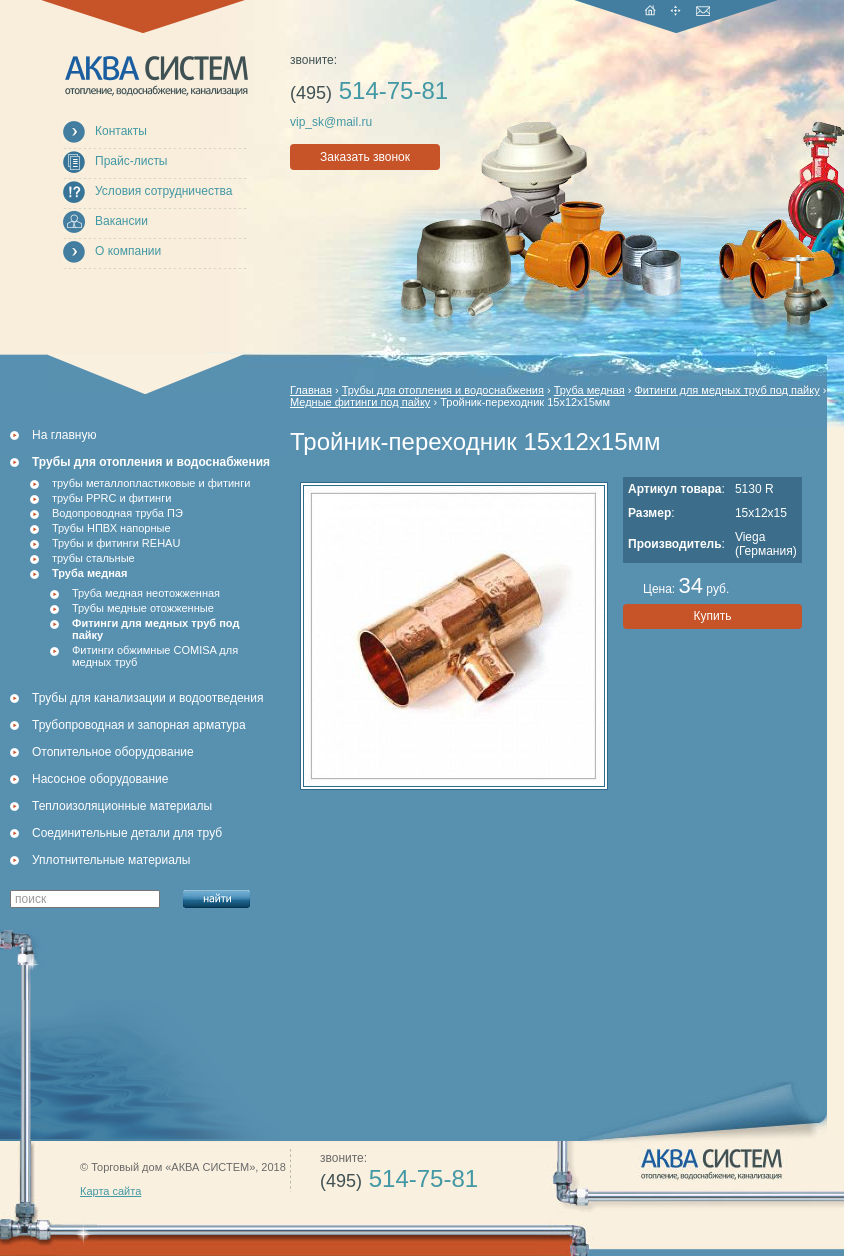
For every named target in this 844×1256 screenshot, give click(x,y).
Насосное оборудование (100, 779)
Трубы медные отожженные (143, 608)
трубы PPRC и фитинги (111, 498)
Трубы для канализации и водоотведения (147, 698)
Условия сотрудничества (163, 191)
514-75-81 (369, 90)
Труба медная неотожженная (146, 593)
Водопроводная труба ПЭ (117, 513)
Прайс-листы (131, 161)
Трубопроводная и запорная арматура (139, 725)
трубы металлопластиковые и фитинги (151, 483)
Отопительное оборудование (113, 752)
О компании (128, 251)
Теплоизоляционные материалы (122, 806)
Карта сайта (110, 1191)
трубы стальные (93, 558)
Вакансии (121, 221)
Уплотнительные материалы (111, 860)
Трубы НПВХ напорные (111, 528)
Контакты (121, 131)
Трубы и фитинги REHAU (116, 543)
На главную (64, 435)
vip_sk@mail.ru (331, 122)
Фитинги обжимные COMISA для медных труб (155, 656)
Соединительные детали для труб (127, 833)
